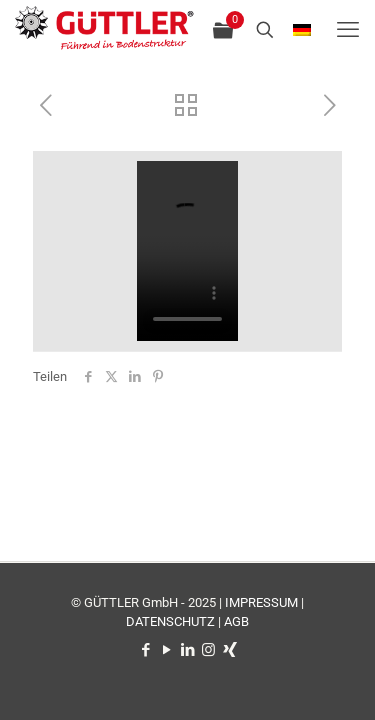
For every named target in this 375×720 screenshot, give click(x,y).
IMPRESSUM (261, 602)
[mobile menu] (348, 30)
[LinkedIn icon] (187, 650)
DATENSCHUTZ (170, 621)
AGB (236, 621)
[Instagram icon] (208, 650)
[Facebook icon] (145, 650)
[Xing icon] (229, 650)
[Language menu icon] (302, 30)
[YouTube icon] (166, 650)
